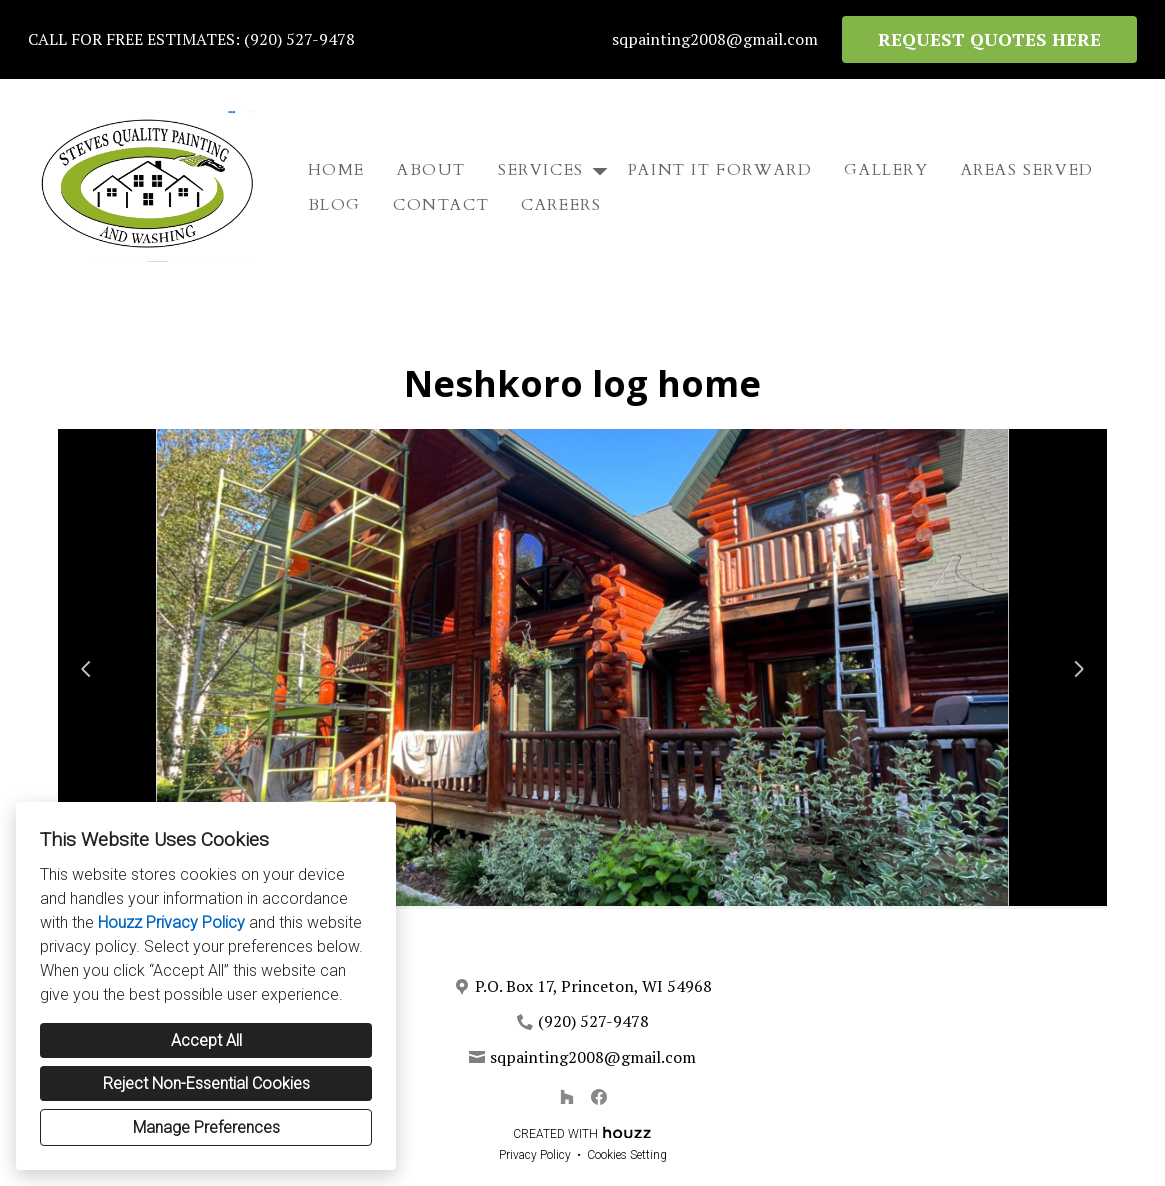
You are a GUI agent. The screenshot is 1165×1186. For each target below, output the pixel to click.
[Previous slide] (86, 669)
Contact (441, 205)
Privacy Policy (535, 1155)
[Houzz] (567, 1097)
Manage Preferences (206, 1127)
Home (336, 170)
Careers (561, 205)
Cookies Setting (627, 1155)
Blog (334, 205)
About (431, 170)
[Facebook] (599, 1097)
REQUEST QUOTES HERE (989, 39)
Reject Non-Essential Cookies (206, 1083)
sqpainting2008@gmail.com (715, 39)
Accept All (206, 1040)
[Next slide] (1079, 669)
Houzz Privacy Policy (171, 922)
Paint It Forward (720, 170)
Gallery (886, 170)
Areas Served (1027, 170)
